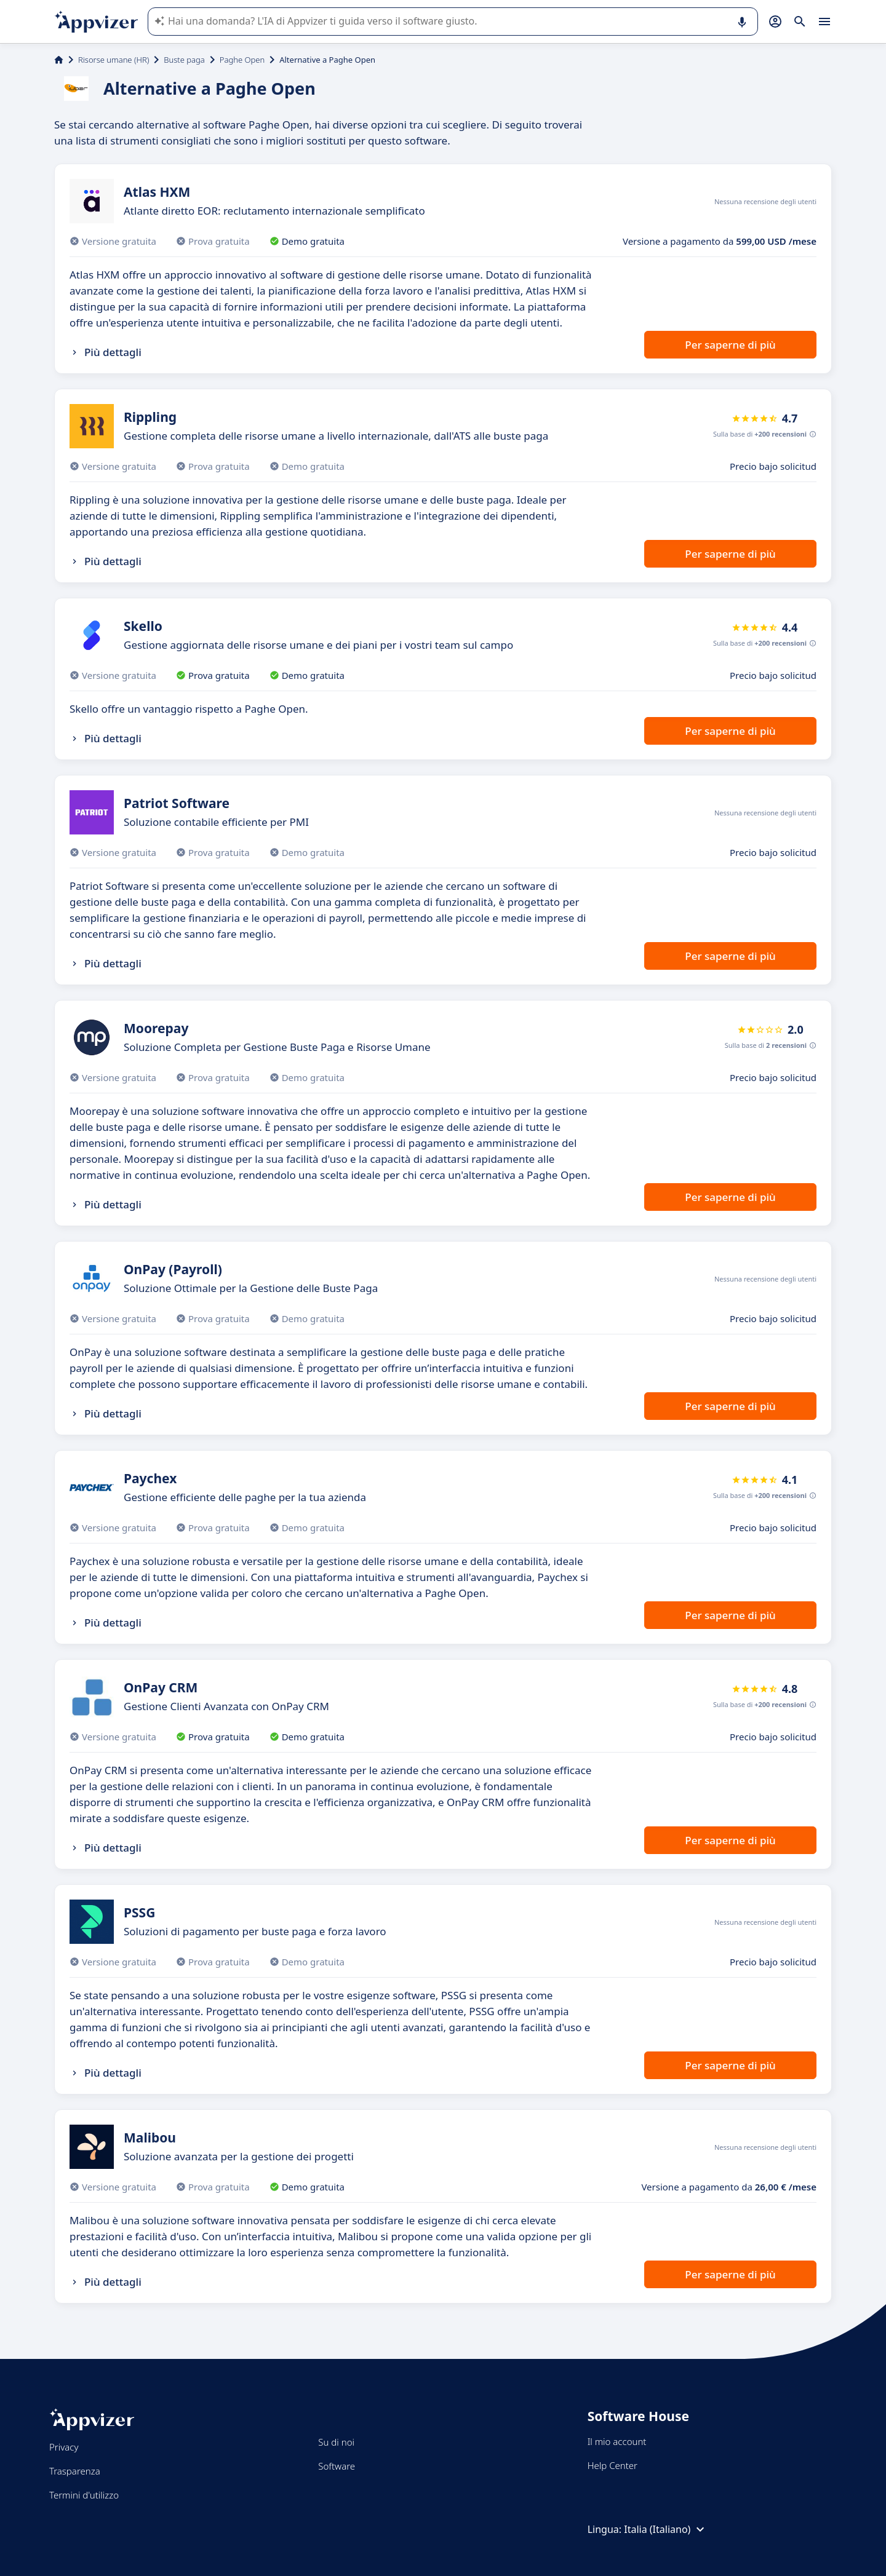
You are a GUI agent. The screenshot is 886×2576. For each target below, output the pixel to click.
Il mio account (617, 2441)
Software (336, 2466)
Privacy (63, 2447)
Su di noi (336, 2442)
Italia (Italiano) (666, 2529)
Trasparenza (74, 2471)
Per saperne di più (730, 345)
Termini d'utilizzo (84, 2495)
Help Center (612, 2465)
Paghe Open (242, 59)
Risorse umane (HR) (113, 59)
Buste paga (184, 59)
